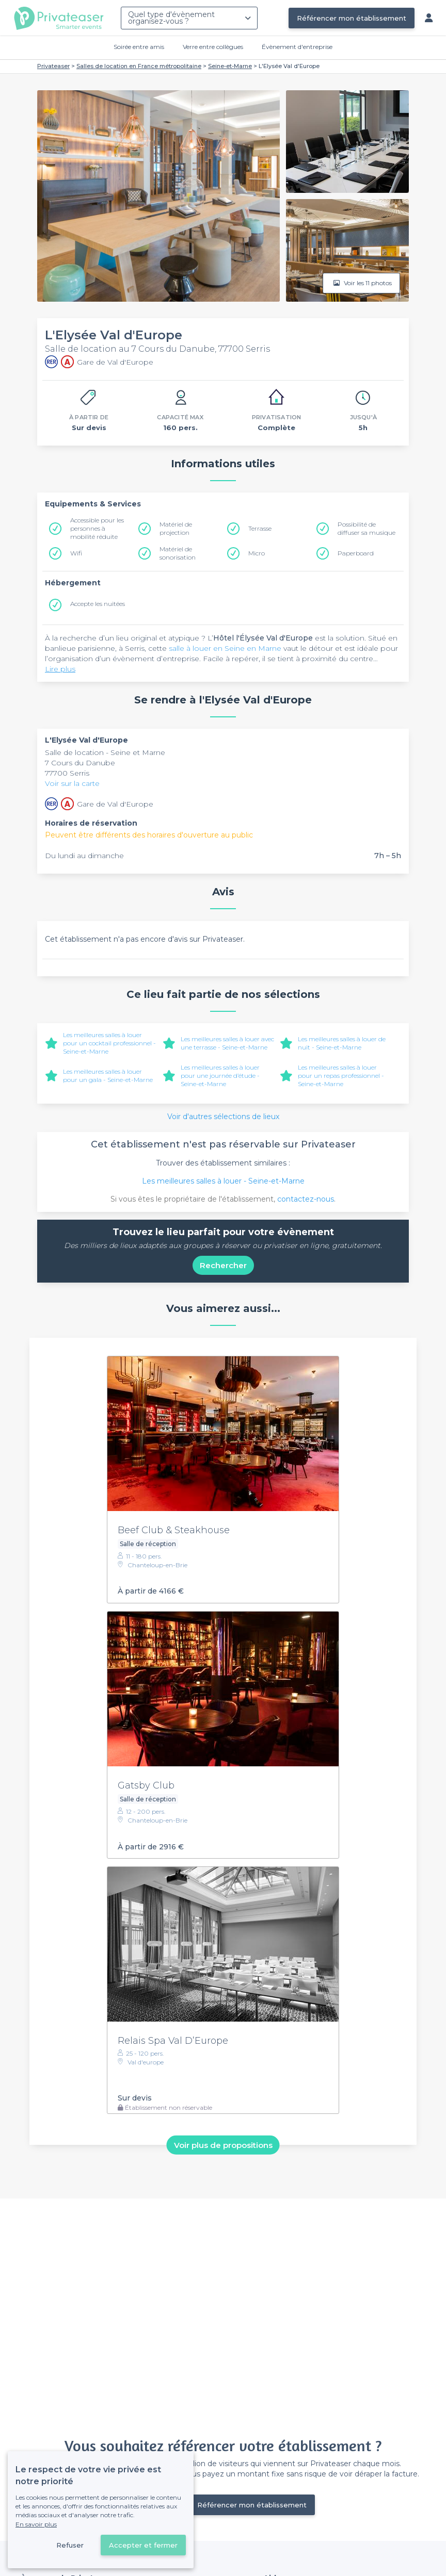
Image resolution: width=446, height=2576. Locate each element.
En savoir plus (36, 2524)
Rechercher (223, 1265)
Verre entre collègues (213, 47)
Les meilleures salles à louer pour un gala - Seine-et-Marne (108, 1076)
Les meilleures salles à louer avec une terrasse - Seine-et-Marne (227, 1043)
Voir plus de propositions (223, 2145)
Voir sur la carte (72, 783)
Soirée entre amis (139, 47)
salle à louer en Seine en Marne (225, 648)
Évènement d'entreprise (297, 47)
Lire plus (60, 669)
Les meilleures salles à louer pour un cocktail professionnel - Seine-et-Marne (109, 1043)
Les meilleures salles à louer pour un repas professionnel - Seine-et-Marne (341, 1075)
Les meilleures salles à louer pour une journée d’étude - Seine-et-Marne (220, 1075)
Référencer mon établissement (351, 18)
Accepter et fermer (143, 2545)
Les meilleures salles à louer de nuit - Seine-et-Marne (342, 1043)
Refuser (70, 2545)
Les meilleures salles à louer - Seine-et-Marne (223, 1181)
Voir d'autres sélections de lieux (223, 1116)
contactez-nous (305, 1199)
